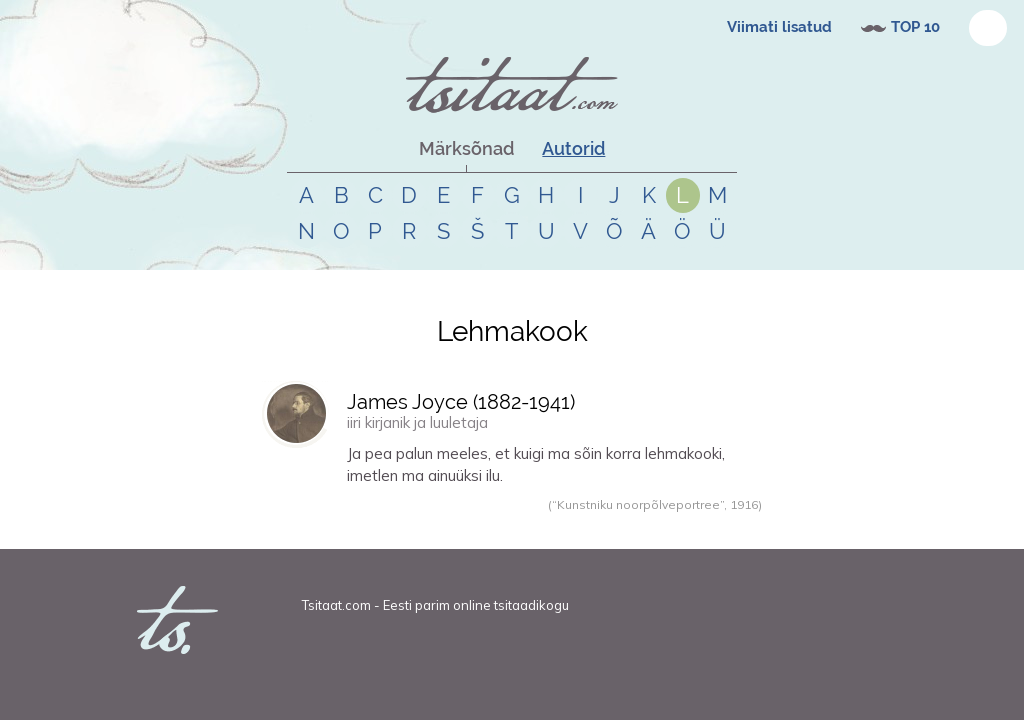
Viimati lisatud (779, 27)
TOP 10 (915, 27)
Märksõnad (466, 148)
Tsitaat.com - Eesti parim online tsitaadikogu (435, 605)
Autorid (573, 148)
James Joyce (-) (461, 402)
